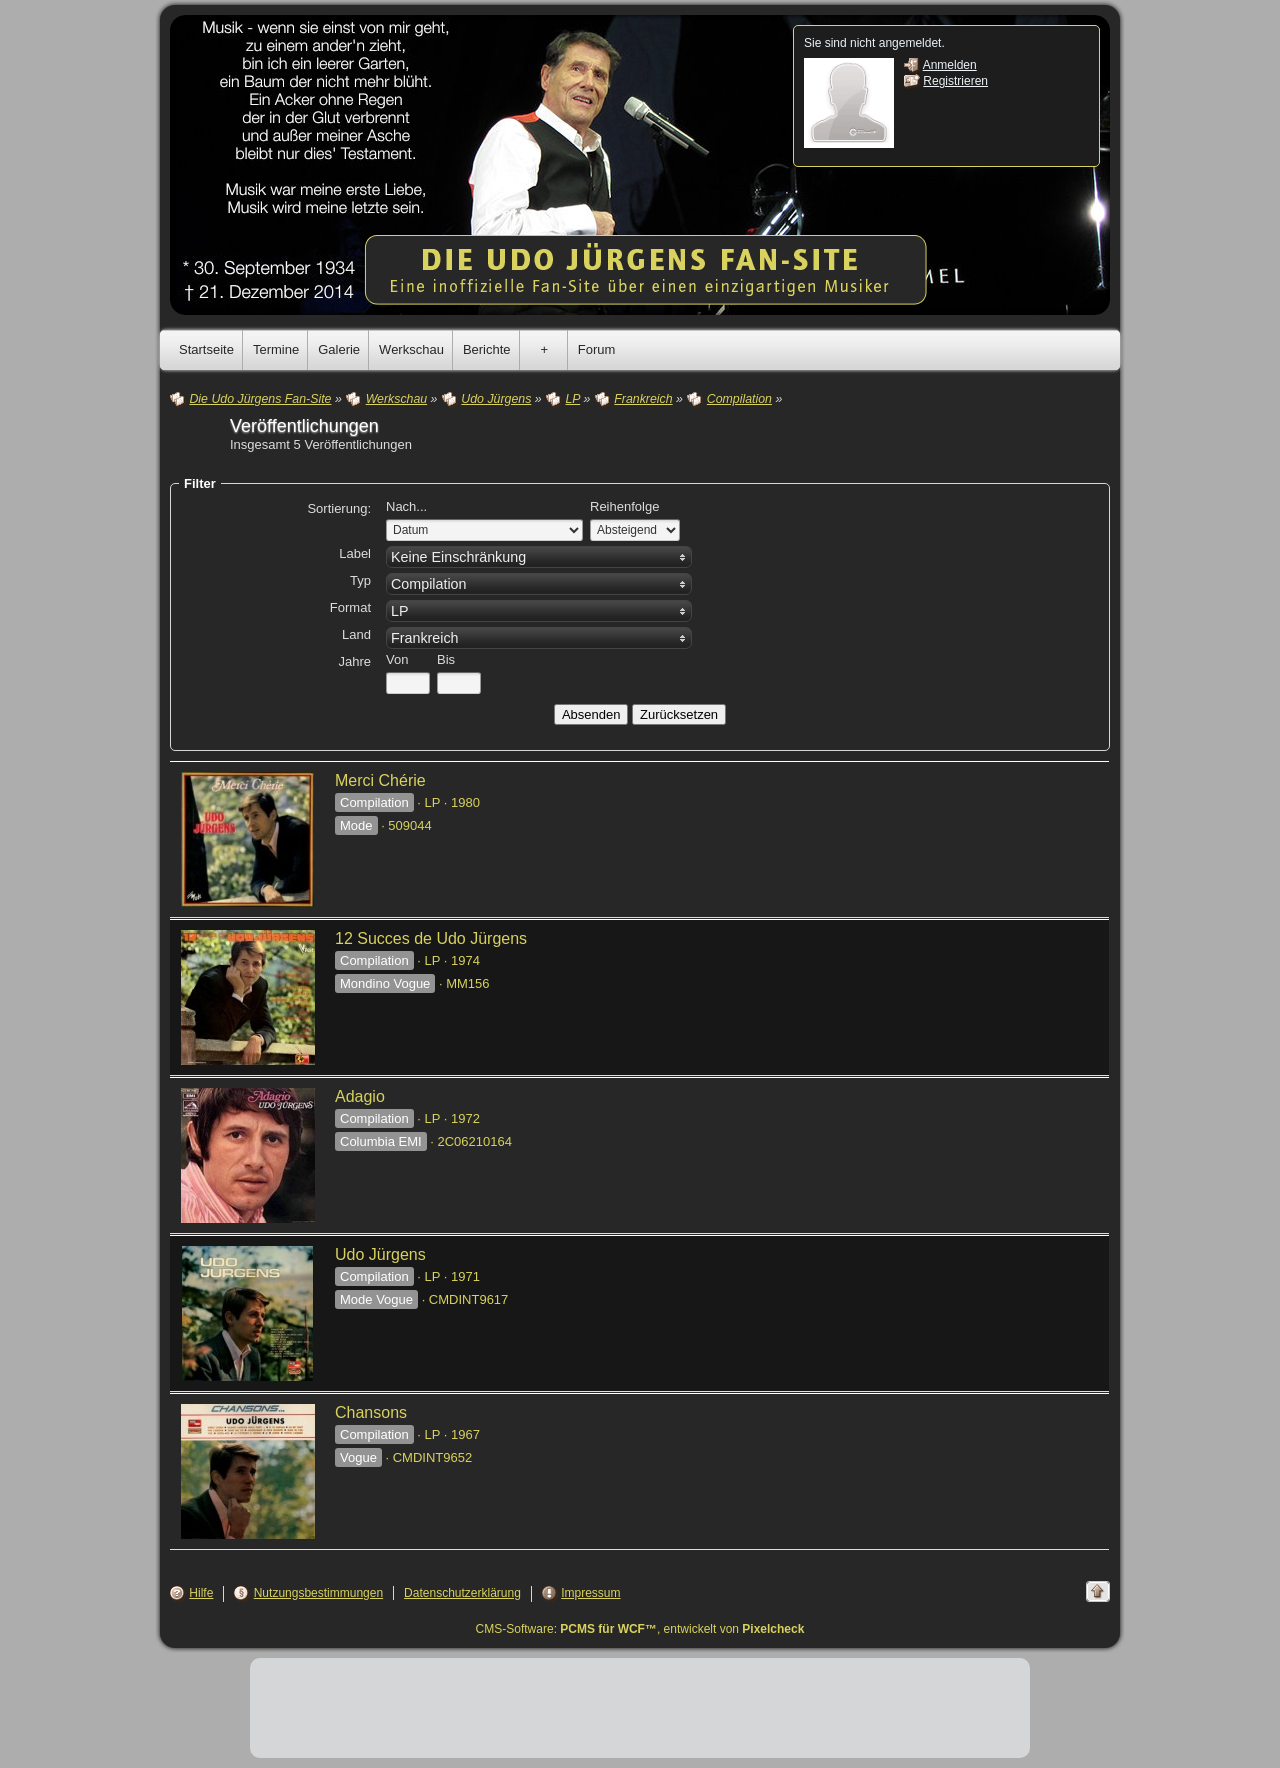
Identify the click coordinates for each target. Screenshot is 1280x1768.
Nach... (406, 506)
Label (355, 553)
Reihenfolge (624, 506)
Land (356, 634)
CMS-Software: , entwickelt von (640, 1629)
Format (350, 607)
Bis (446, 659)
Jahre (354, 661)
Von (397, 659)
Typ (360, 580)
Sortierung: (339, 508)
